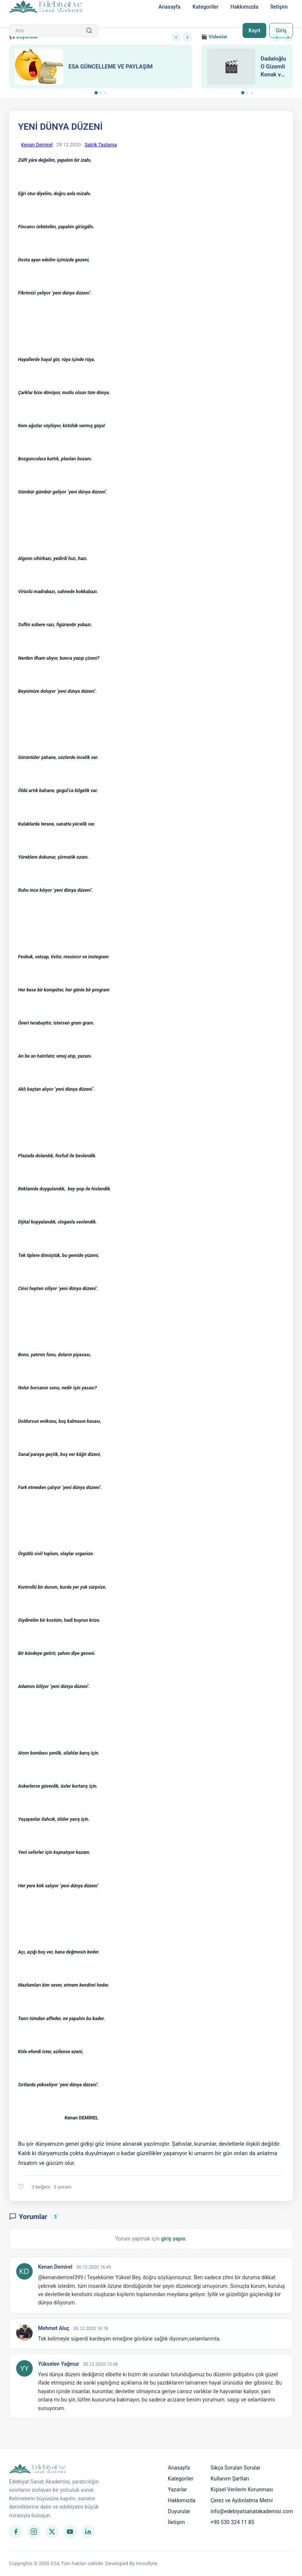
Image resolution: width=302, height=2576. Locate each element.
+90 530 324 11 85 (232, 2522)
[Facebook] (16, 2531)
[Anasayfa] (45, 7)
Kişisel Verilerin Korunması (242, 2489)
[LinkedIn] (88, 2531)
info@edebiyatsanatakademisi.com (252, 2511)
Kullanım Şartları (230, 2479)
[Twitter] (52, 2531)
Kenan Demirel (37, 144)
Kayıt (254, 30)
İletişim (279, 7)
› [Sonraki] (187, 37)
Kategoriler (206, 7)
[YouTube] (70, 2531)
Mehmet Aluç (54, 2328)
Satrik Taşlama (101, 144)
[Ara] (89, 30)
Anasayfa (169, 7)
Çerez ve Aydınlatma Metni (242, 2500)
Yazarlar (177, 2489)
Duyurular (179, 2511)
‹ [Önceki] (176, 37)
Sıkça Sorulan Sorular (236, 2468)
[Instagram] (34, 2531)
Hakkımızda (244, 7)
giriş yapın (173, 2239)
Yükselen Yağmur (58, 2364)
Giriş (281, 30)
